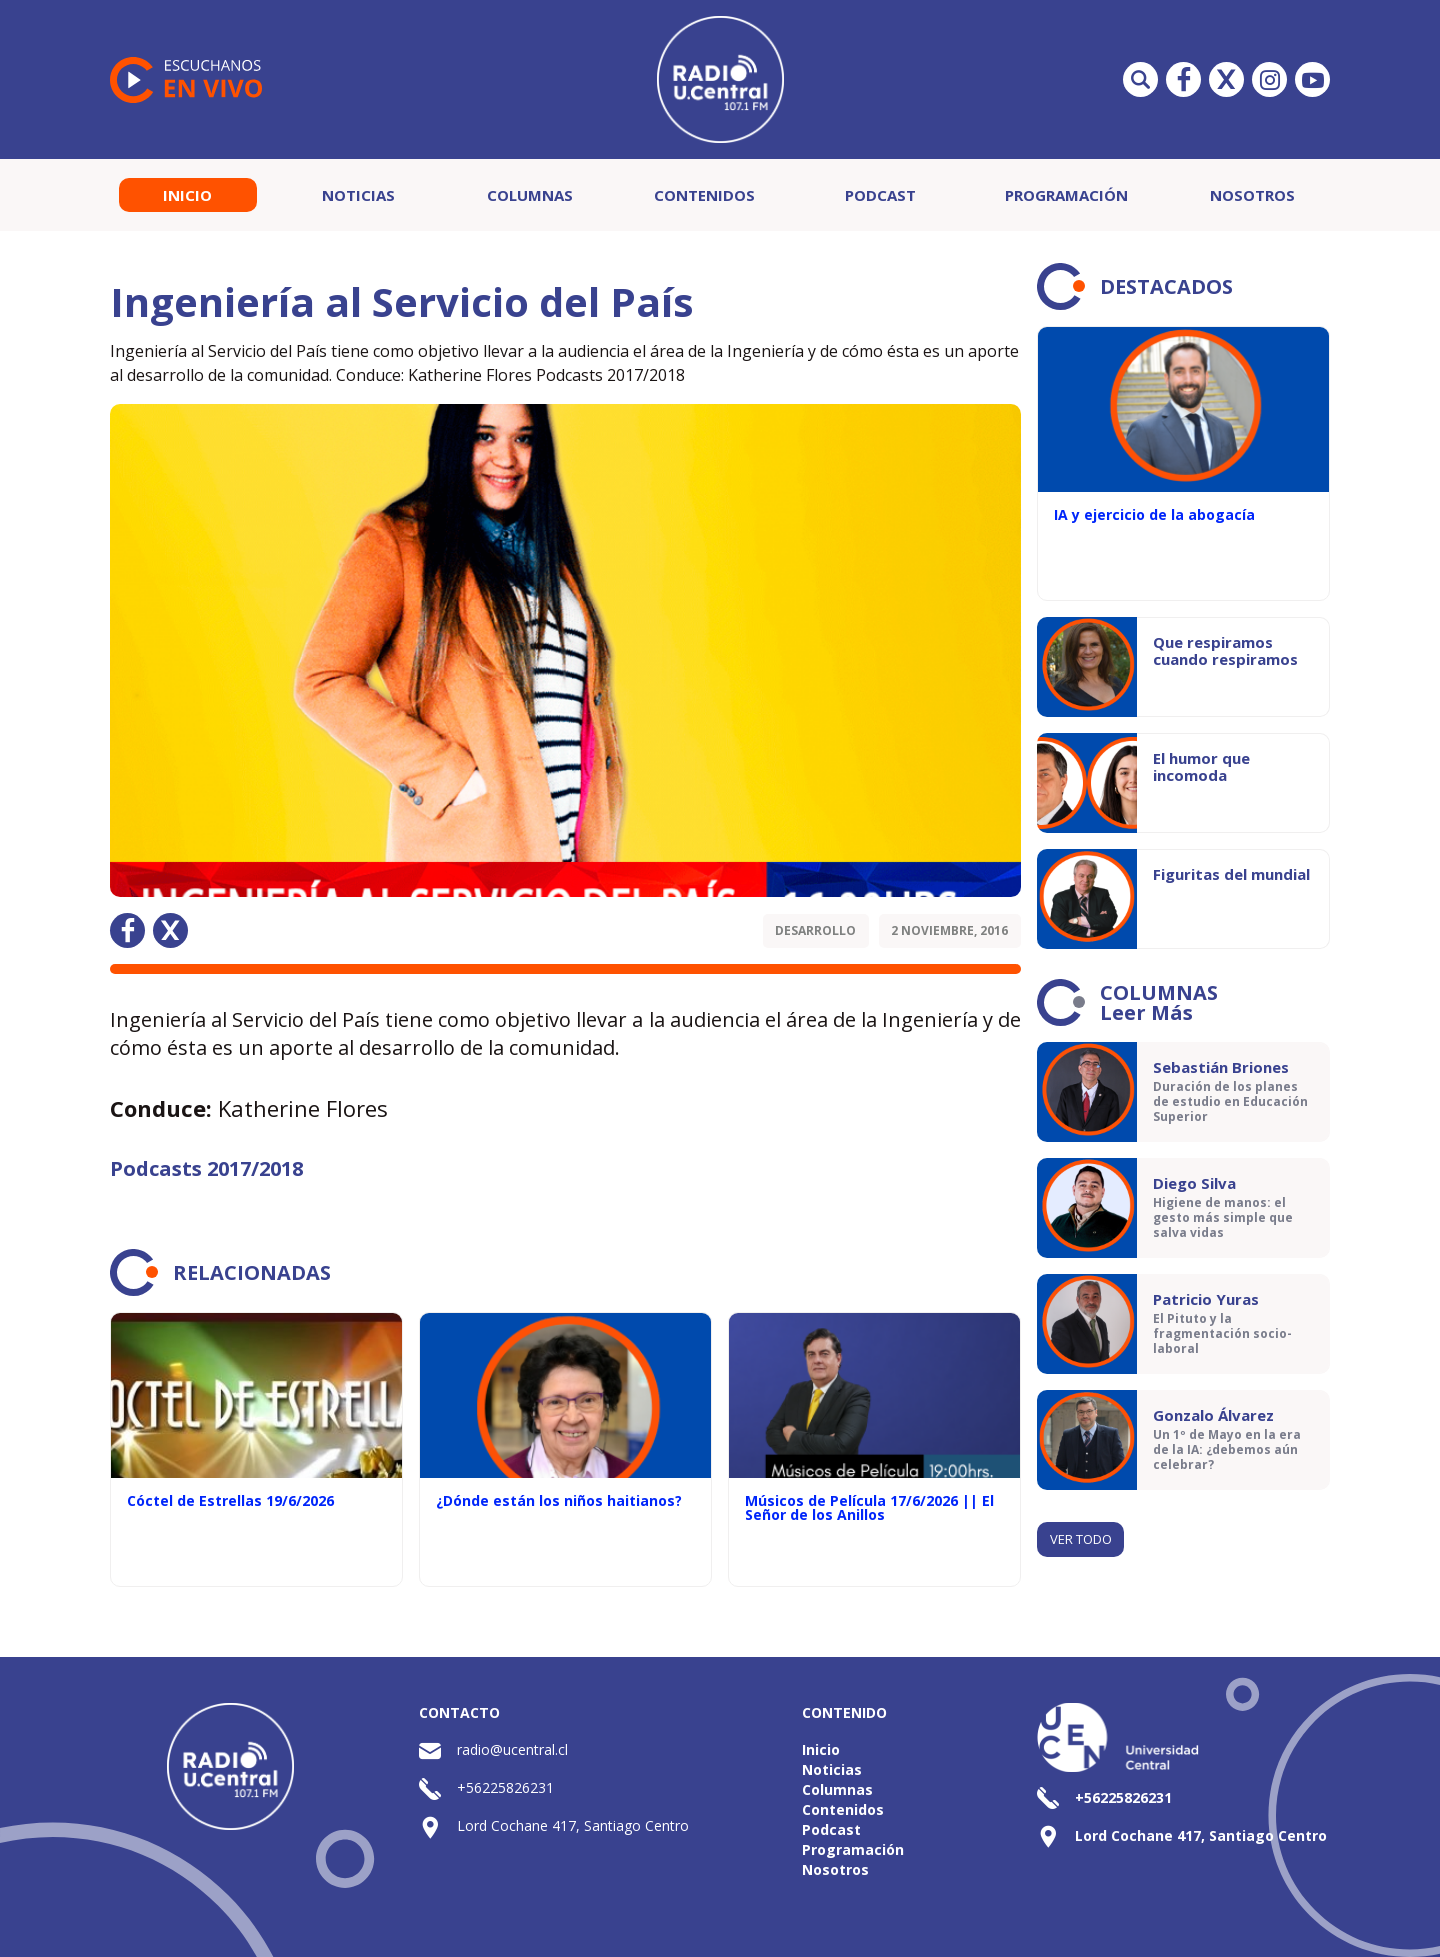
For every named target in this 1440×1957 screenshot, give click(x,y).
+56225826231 (505, 1787)
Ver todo (1081, 1539)
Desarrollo (815, 930)
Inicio (187, 195)
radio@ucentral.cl (512, 1749)
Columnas (530, 195)
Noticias (358, 195)
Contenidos (704, 195)
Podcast (880, 195)
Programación (1066, 195)
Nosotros (1252, 195)
